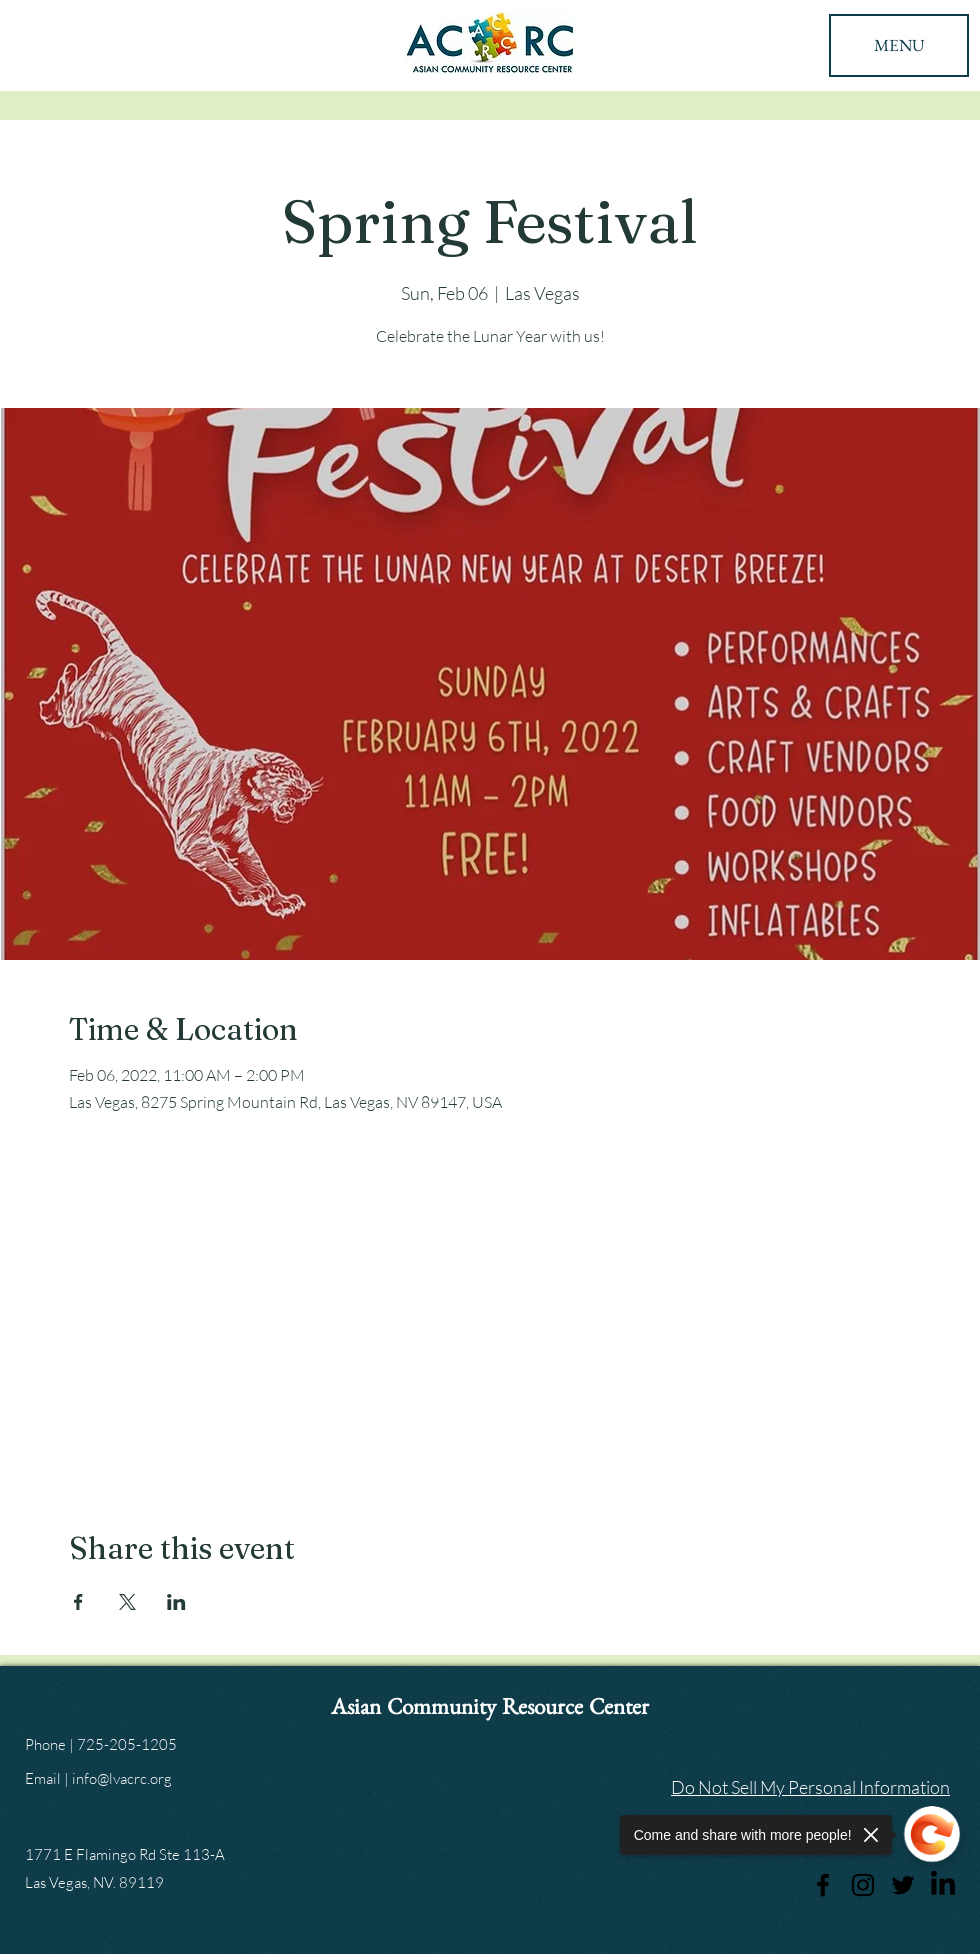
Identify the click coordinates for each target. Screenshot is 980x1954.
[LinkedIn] (943, 1885)
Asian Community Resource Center (490, 1711)
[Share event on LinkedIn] (176, 1602)
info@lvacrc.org (122, 1778)
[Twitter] (903, 1885)
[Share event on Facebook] (78, 1602)
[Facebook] (823, 1885)
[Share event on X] (127, 1602)
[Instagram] (863, 1885)
